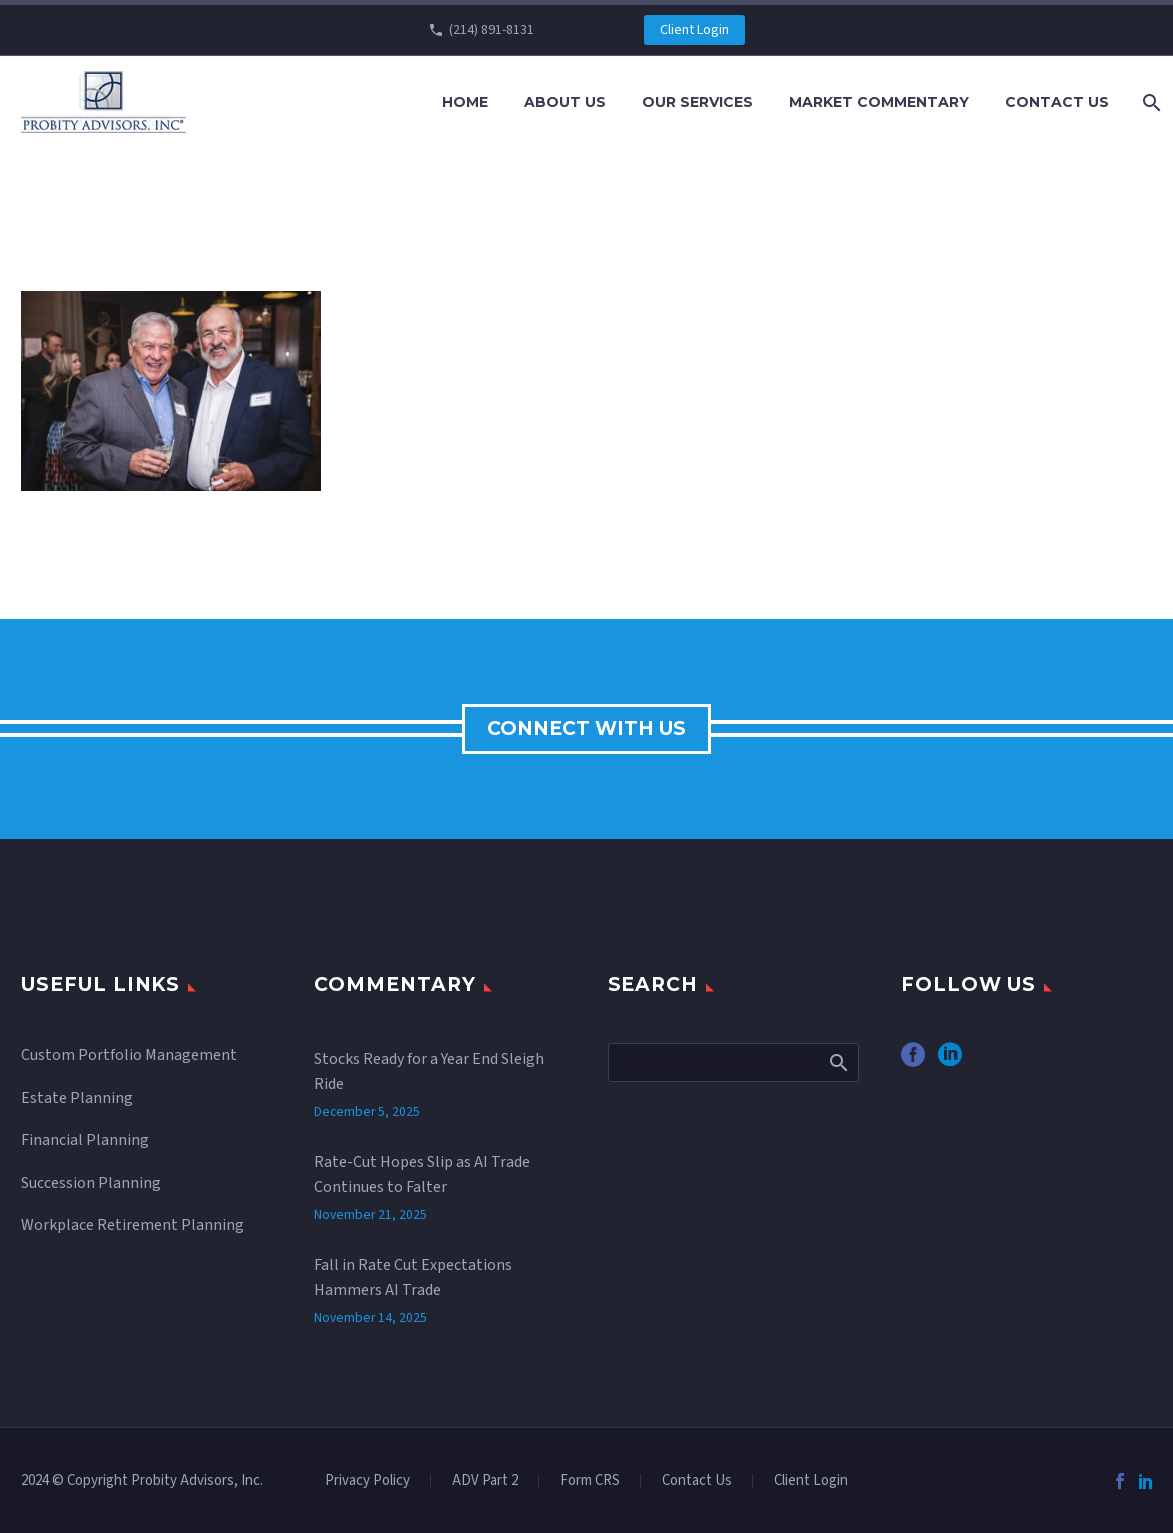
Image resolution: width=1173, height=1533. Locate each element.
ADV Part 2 (485, 1481)
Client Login (694, 30)
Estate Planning (77, 1098)
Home (465, 102)
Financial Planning (85, 1140)
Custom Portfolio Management (129, 1055)
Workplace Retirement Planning (132, 1225)
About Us (565, 102)
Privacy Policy (367, 1481)
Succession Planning (91, 1183)
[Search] (1149, 102)
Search (837, 1062)
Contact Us (1057, 102)
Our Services (697, 102)
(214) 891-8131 (491, 30)
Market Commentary (879, 102)
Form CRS (590, 1481)
